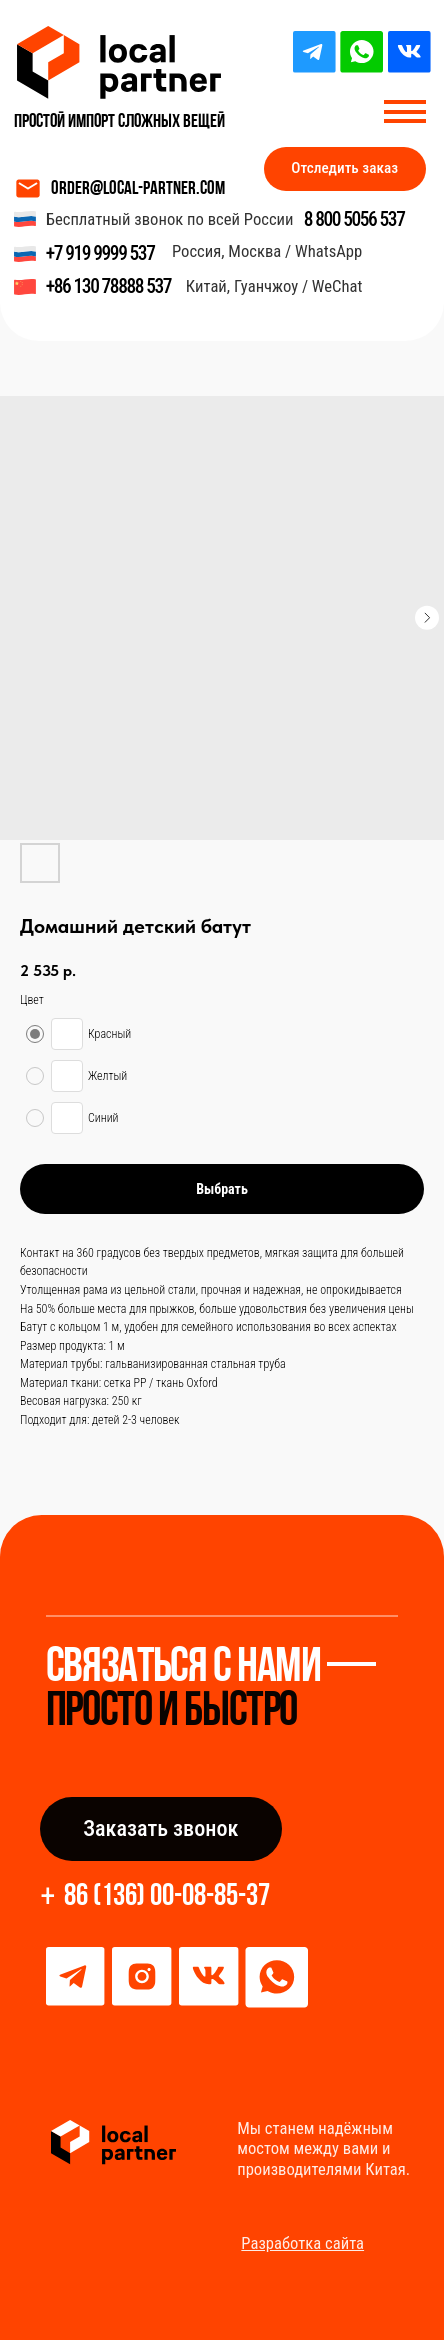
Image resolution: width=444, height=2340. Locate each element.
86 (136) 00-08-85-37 (167, 1897)
